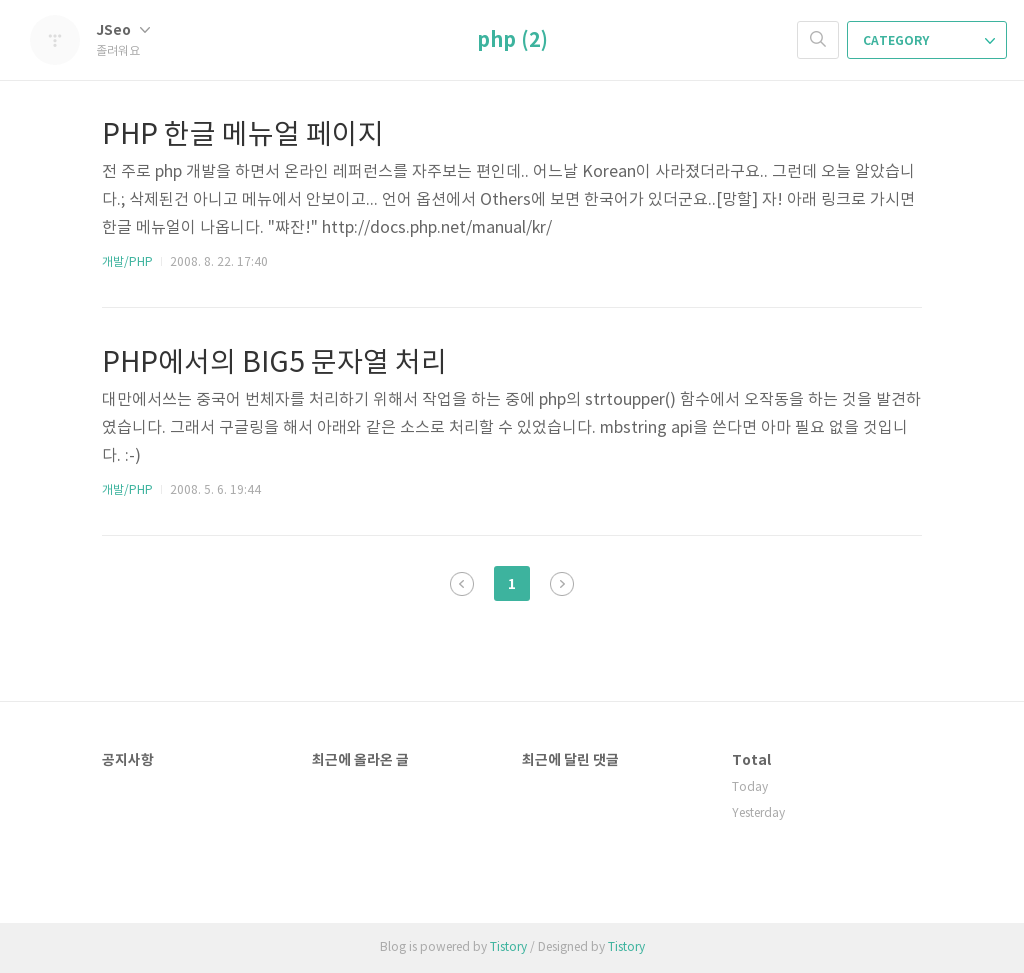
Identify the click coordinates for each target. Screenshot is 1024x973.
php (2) (512, 41)
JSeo (123, 30)
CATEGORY (929, 41)
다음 (562, 584)
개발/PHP (127, 262)
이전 (462, 584)
